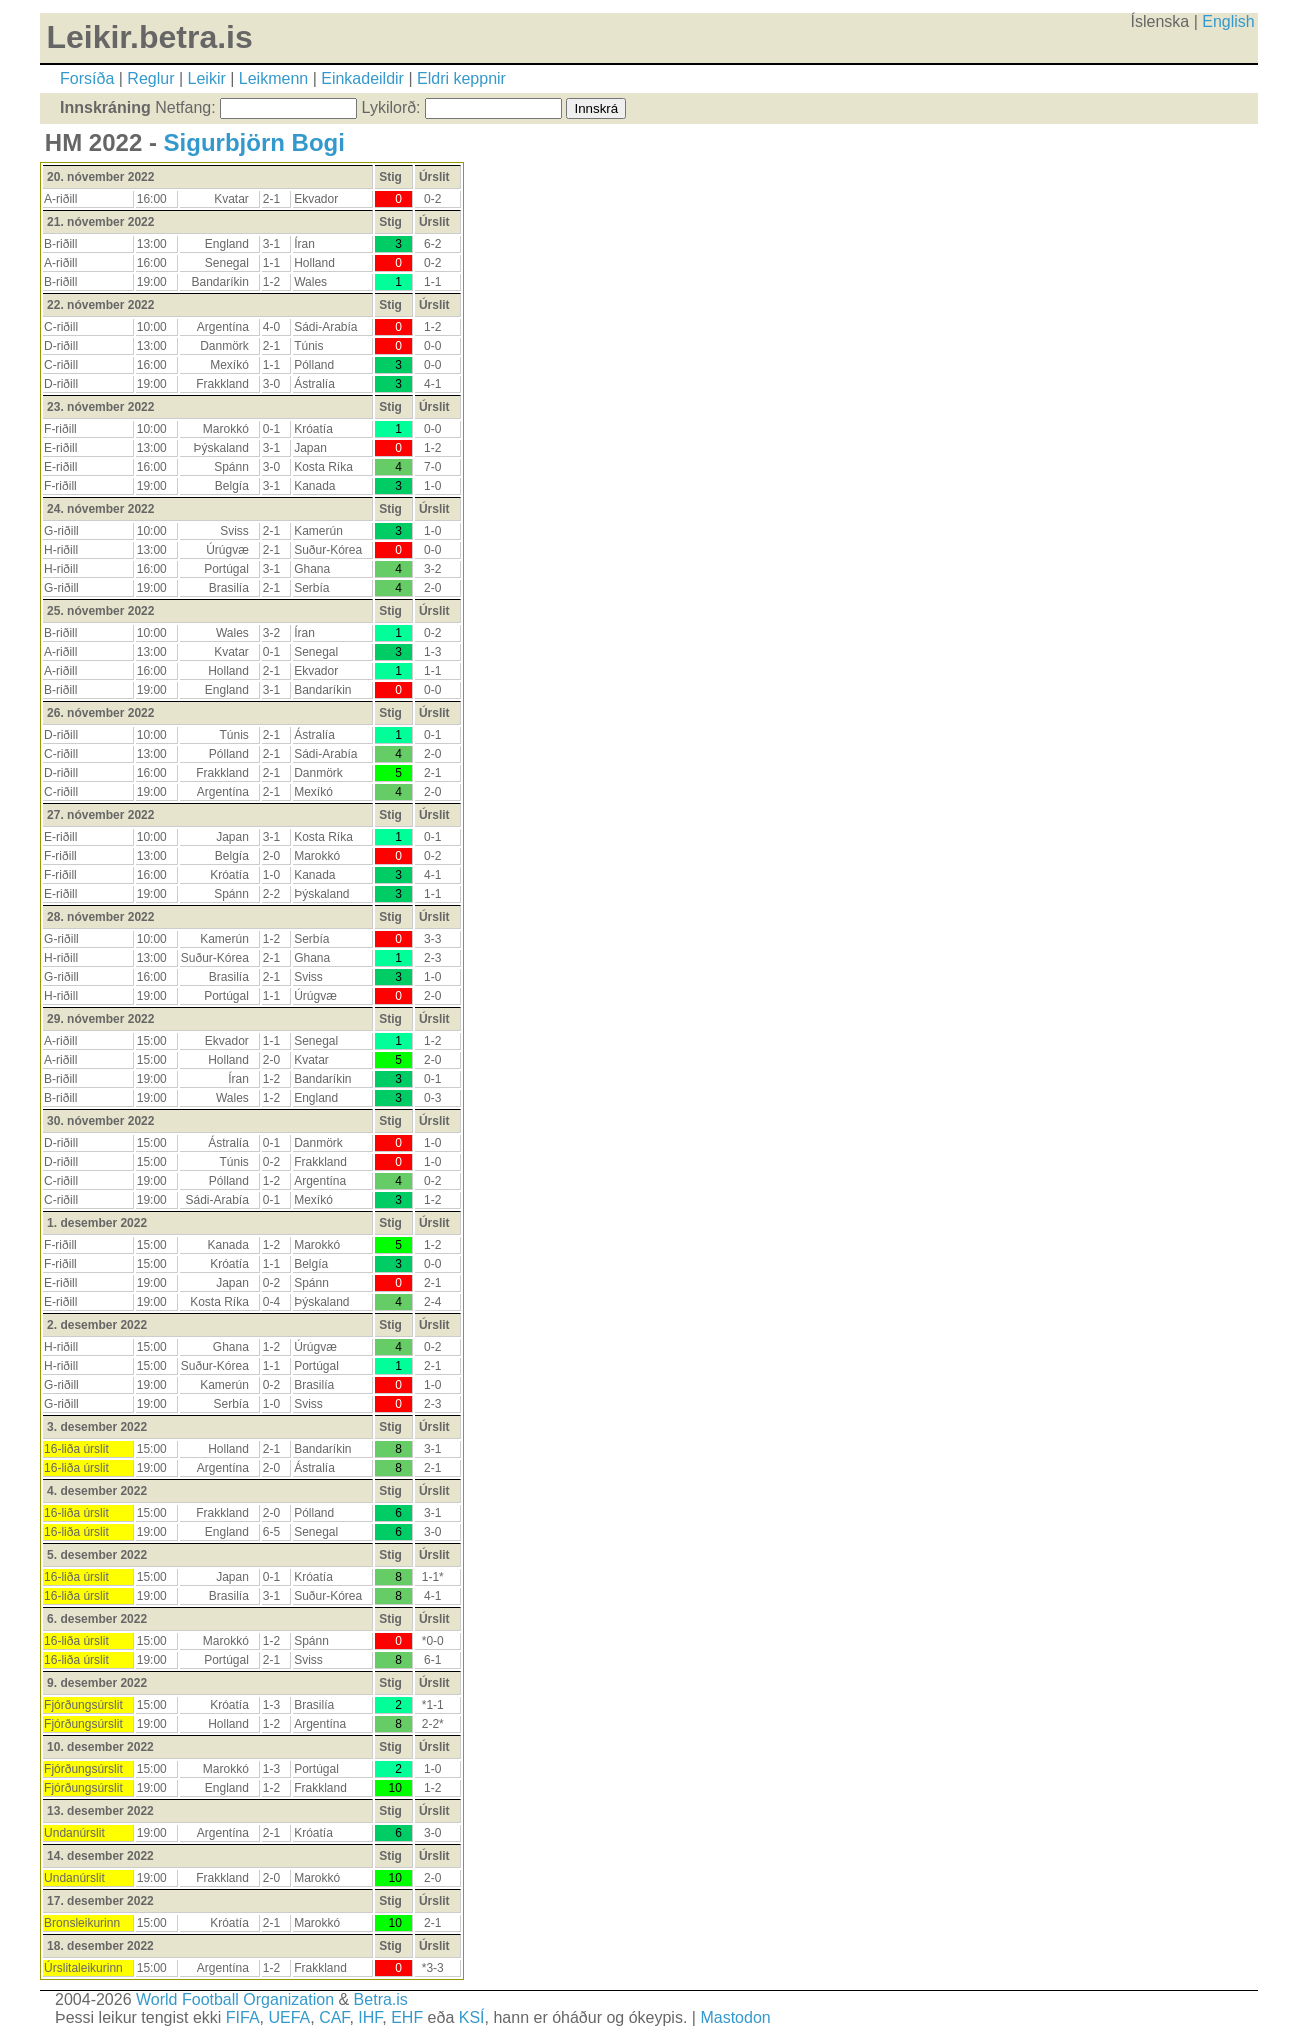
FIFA (243, 2017)
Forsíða (87, 78)
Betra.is (381, 1999)
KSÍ (472, 2017)
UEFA (289, 2017)
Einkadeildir (362, 78)
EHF (407, 2017)
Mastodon (735, 2017)
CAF (334, 2017)
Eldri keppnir (461, 78)
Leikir (207, 78)
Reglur (150, 78)
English (1228, 21)
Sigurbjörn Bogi (254, 142)
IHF (370, 2017)
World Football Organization (235, 1999)
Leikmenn (273, 78)
